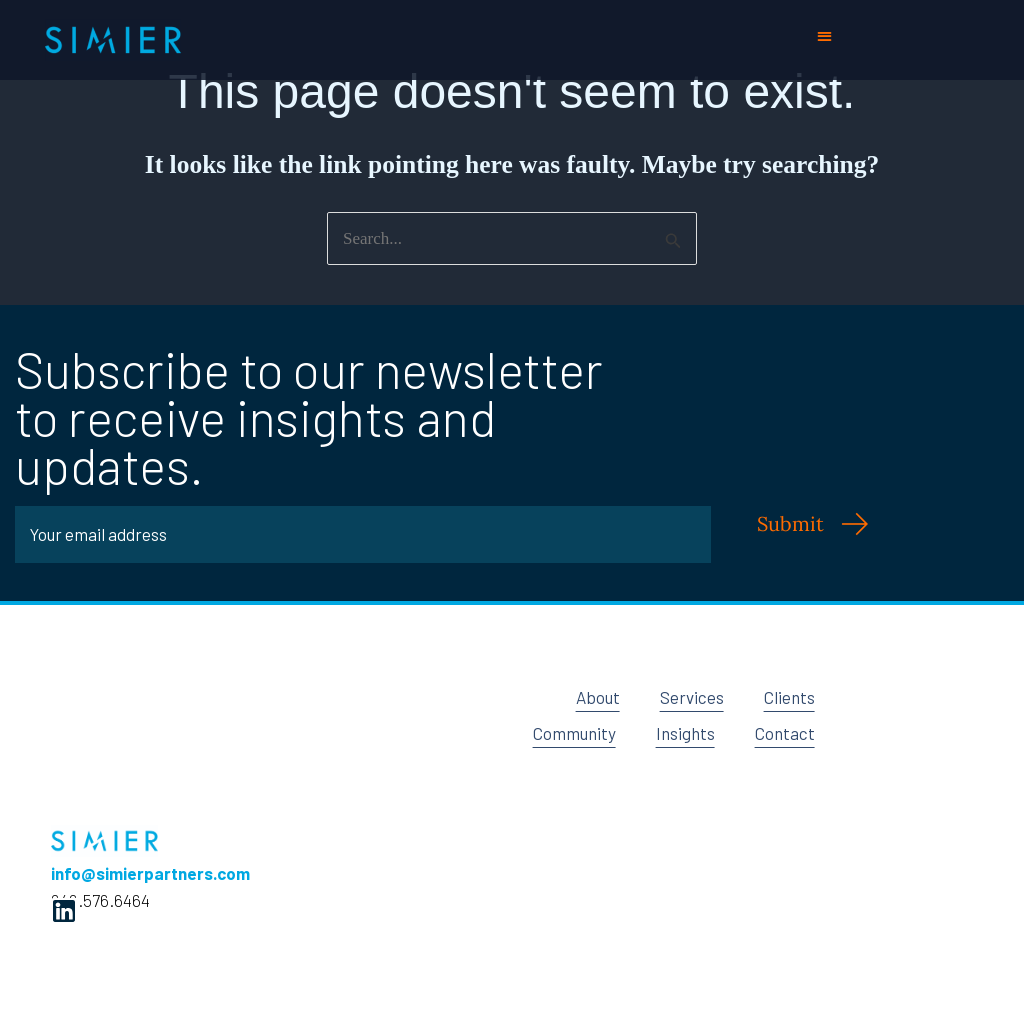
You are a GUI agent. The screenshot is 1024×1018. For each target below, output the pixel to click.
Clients (789, 697)
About (598, 697)
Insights (685, 733)
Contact (785, 733)
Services (692, 697)
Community (574, 733)
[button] (825, 35)
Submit (790, 523)
